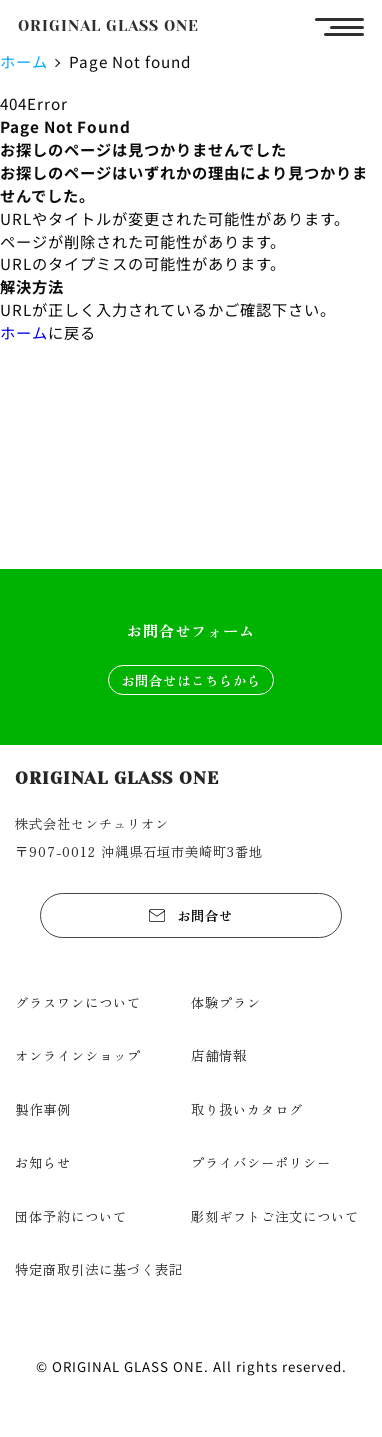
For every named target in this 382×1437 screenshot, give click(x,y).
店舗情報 (219, 1055)
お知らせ (43, 1162)
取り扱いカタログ (247, 1109)
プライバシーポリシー (261, 1162)
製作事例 (43, 1109)
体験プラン (226, 1002)
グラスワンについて (78, 1002)
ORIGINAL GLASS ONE (108, 26)
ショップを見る (191, 502)
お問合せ (205, 915)
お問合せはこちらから (191, 680)
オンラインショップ (78, 1055)
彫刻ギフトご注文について (275, 1216)
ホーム (24, 61)
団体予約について (71, 1216)
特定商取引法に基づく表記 (99, 1269)
